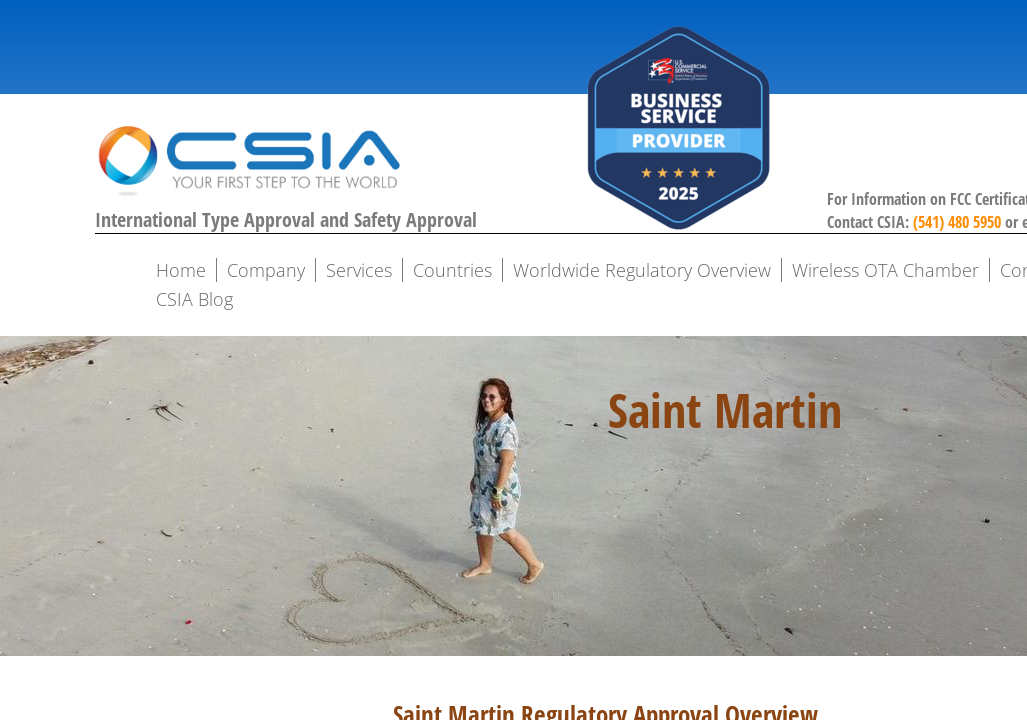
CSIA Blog (194, 299)
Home (181, 270)
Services (359, 270)
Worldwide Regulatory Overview (642, 270)
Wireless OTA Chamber (885, 270)
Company (266, 270)
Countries (452, 270)
